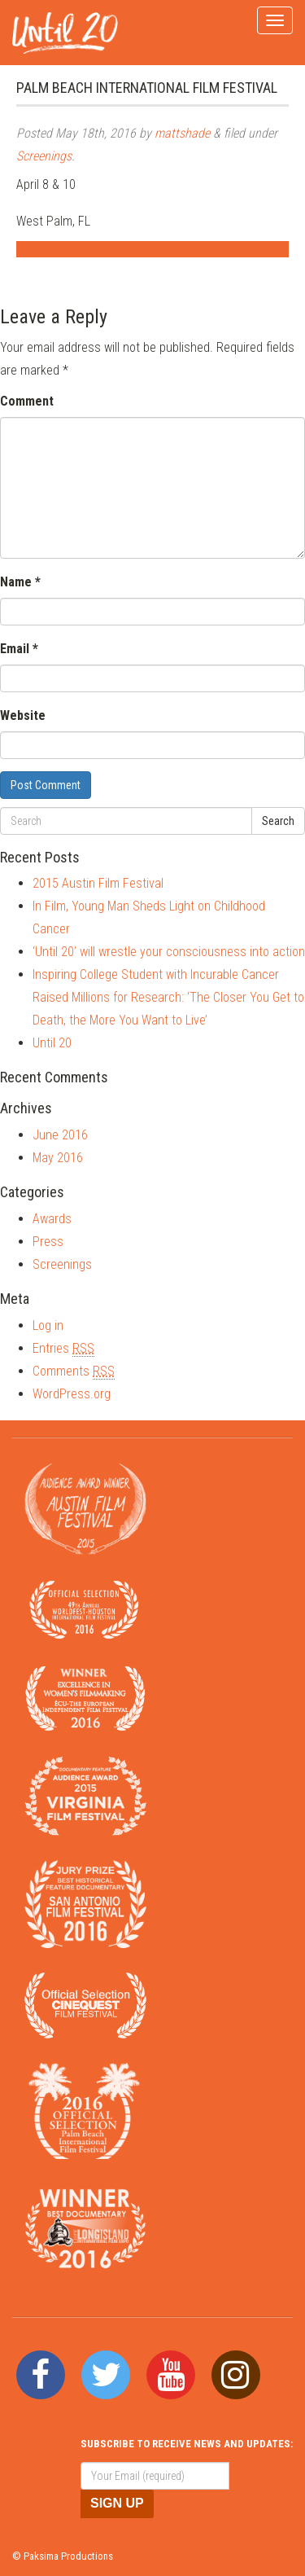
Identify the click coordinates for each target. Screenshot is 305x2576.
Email (19, 648)
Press (48, 1241)
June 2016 (60, 1135)
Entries (63, 1349)
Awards (52, 1219)
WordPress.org (72, 1394)
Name (20, 582)
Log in (48, 1325)
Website (23, 715)
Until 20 (52, 1043)
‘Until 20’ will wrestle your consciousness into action (169, 951)
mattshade (182, 133)
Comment (27, 401)
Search (278, 820)
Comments (74, 1371)
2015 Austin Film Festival (98, 883)
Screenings (44, 156)
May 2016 (58, 1157)
